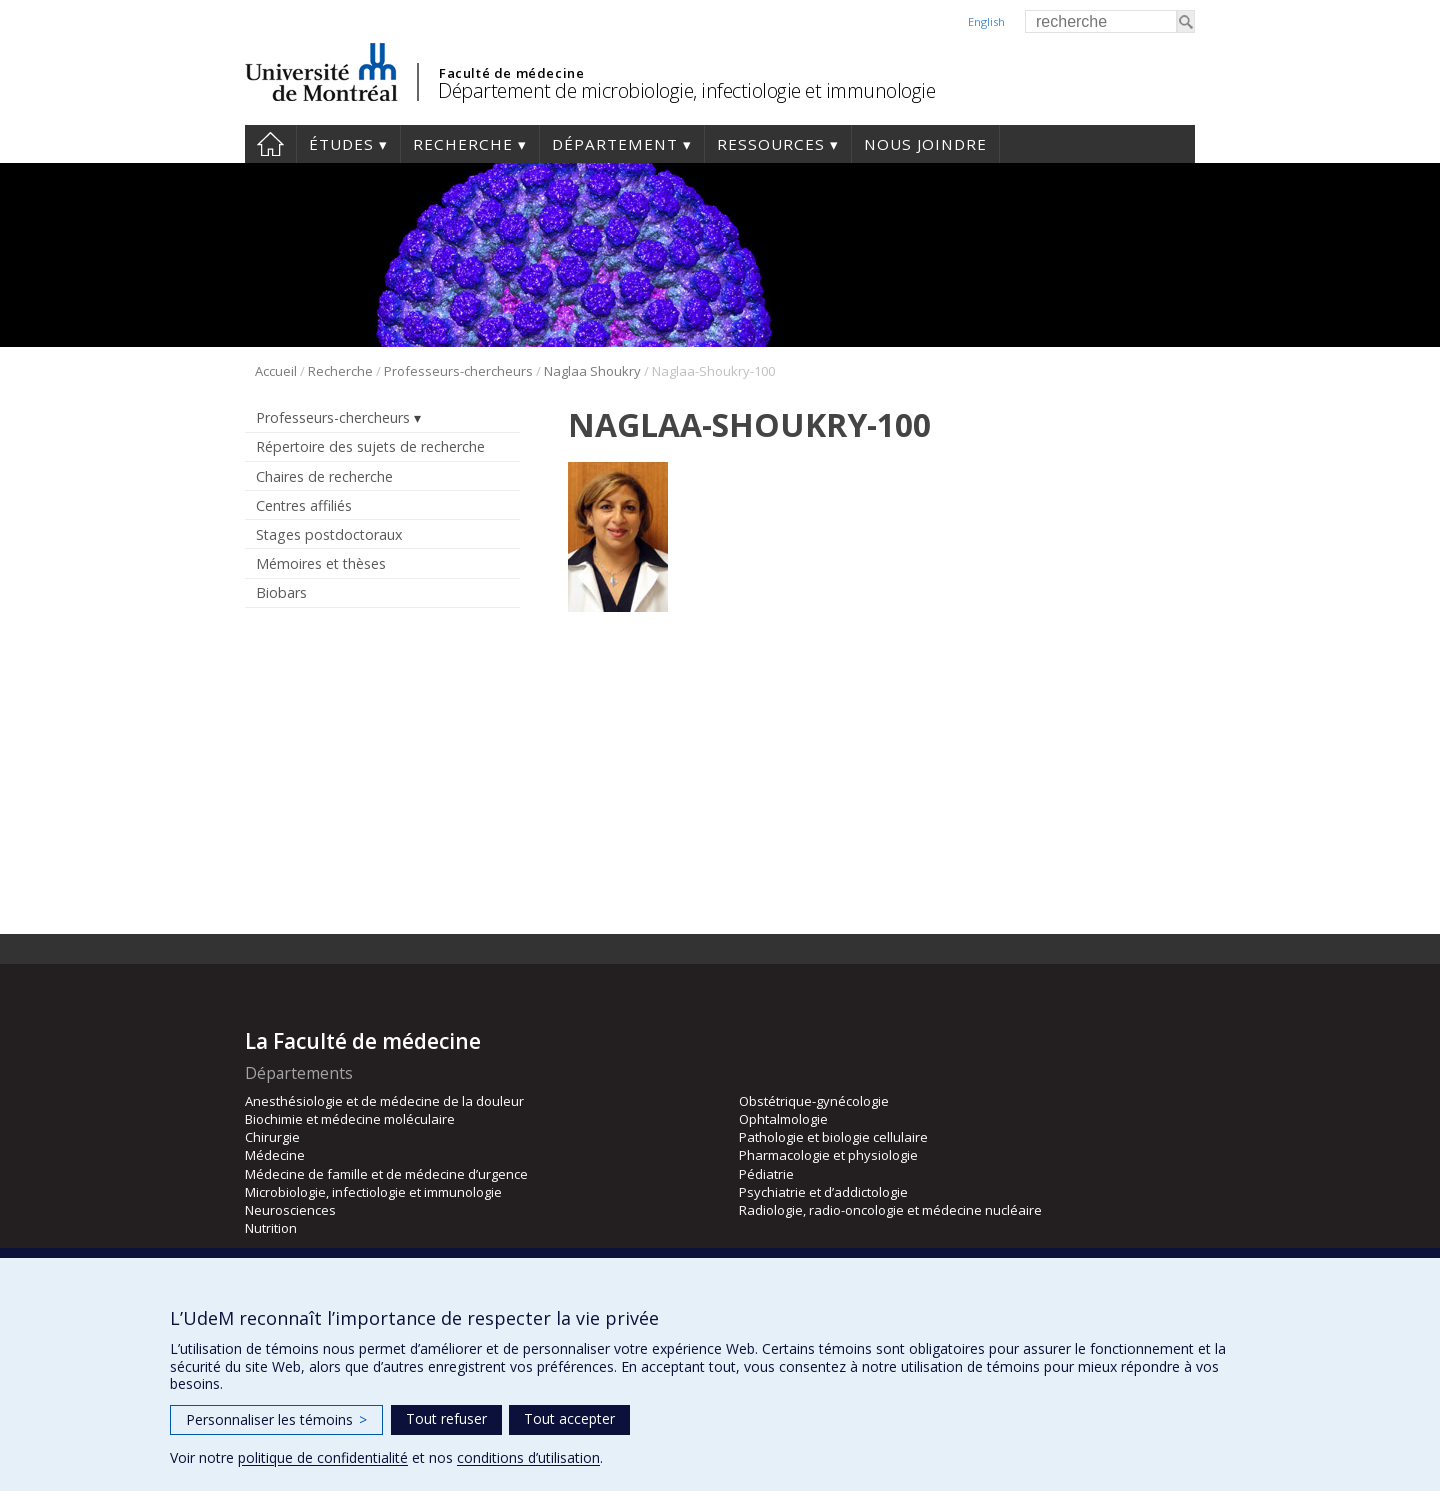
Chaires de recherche (324, 476)
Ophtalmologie (783, 1119)
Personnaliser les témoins (276, 1419)
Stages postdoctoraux (329, 534)
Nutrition (271, 1228)
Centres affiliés (304, 505)
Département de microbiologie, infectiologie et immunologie (686, 90)
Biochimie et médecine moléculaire (350, 1119)
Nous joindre (925, 144)
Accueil (270, 144)
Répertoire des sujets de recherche (370, 446)
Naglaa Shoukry (592, 371)
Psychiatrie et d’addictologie (823, 1192)
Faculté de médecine (511, 73)
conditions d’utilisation (528, 1457)
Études (341, 144)
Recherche (463, 144)
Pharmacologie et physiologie (828, 1155)
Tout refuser (446, 1418)
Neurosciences (290, 1210)
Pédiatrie (766, 1174)
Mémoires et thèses (321, 563)
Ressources (771, 144)
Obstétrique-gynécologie (814, 1101)
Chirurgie (272, 1137)
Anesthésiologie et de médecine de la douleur (384, 1101)
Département (615, 144)
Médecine (275, 1155)
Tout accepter (569, 1418)
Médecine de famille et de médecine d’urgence (386, 1174)
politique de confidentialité (323, 1457)
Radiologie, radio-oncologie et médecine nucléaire (890, 1210)
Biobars (281, 592)
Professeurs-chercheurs (458, 371)
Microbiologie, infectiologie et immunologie (373, 1192)
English (986, 21)
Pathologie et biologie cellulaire (833, 1137)
